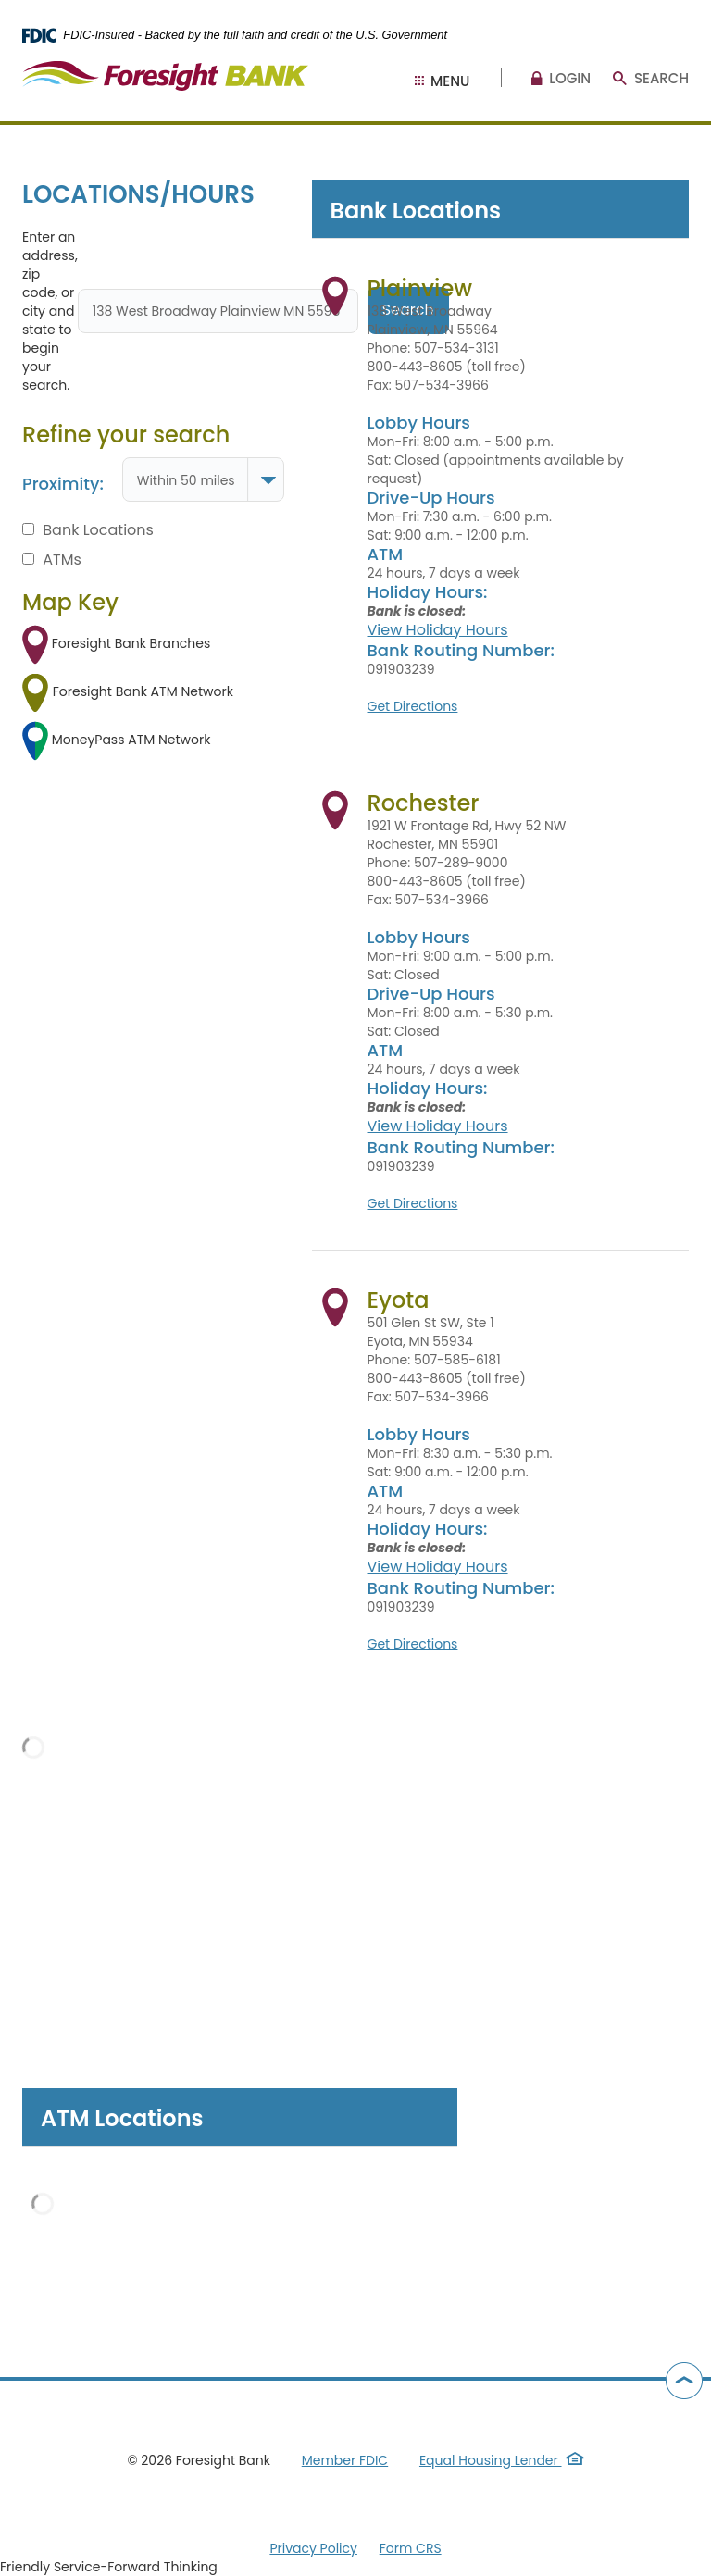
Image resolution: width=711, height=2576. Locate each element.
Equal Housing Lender (501, 2460)
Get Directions (413, 706)
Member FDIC (345, 2460)
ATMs (51, 560)
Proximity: (63, 483)
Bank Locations (88, 530)
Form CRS (411, 2548)
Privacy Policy (313, 2548)
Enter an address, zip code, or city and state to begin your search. (50, 311)
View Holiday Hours (438, 630)
